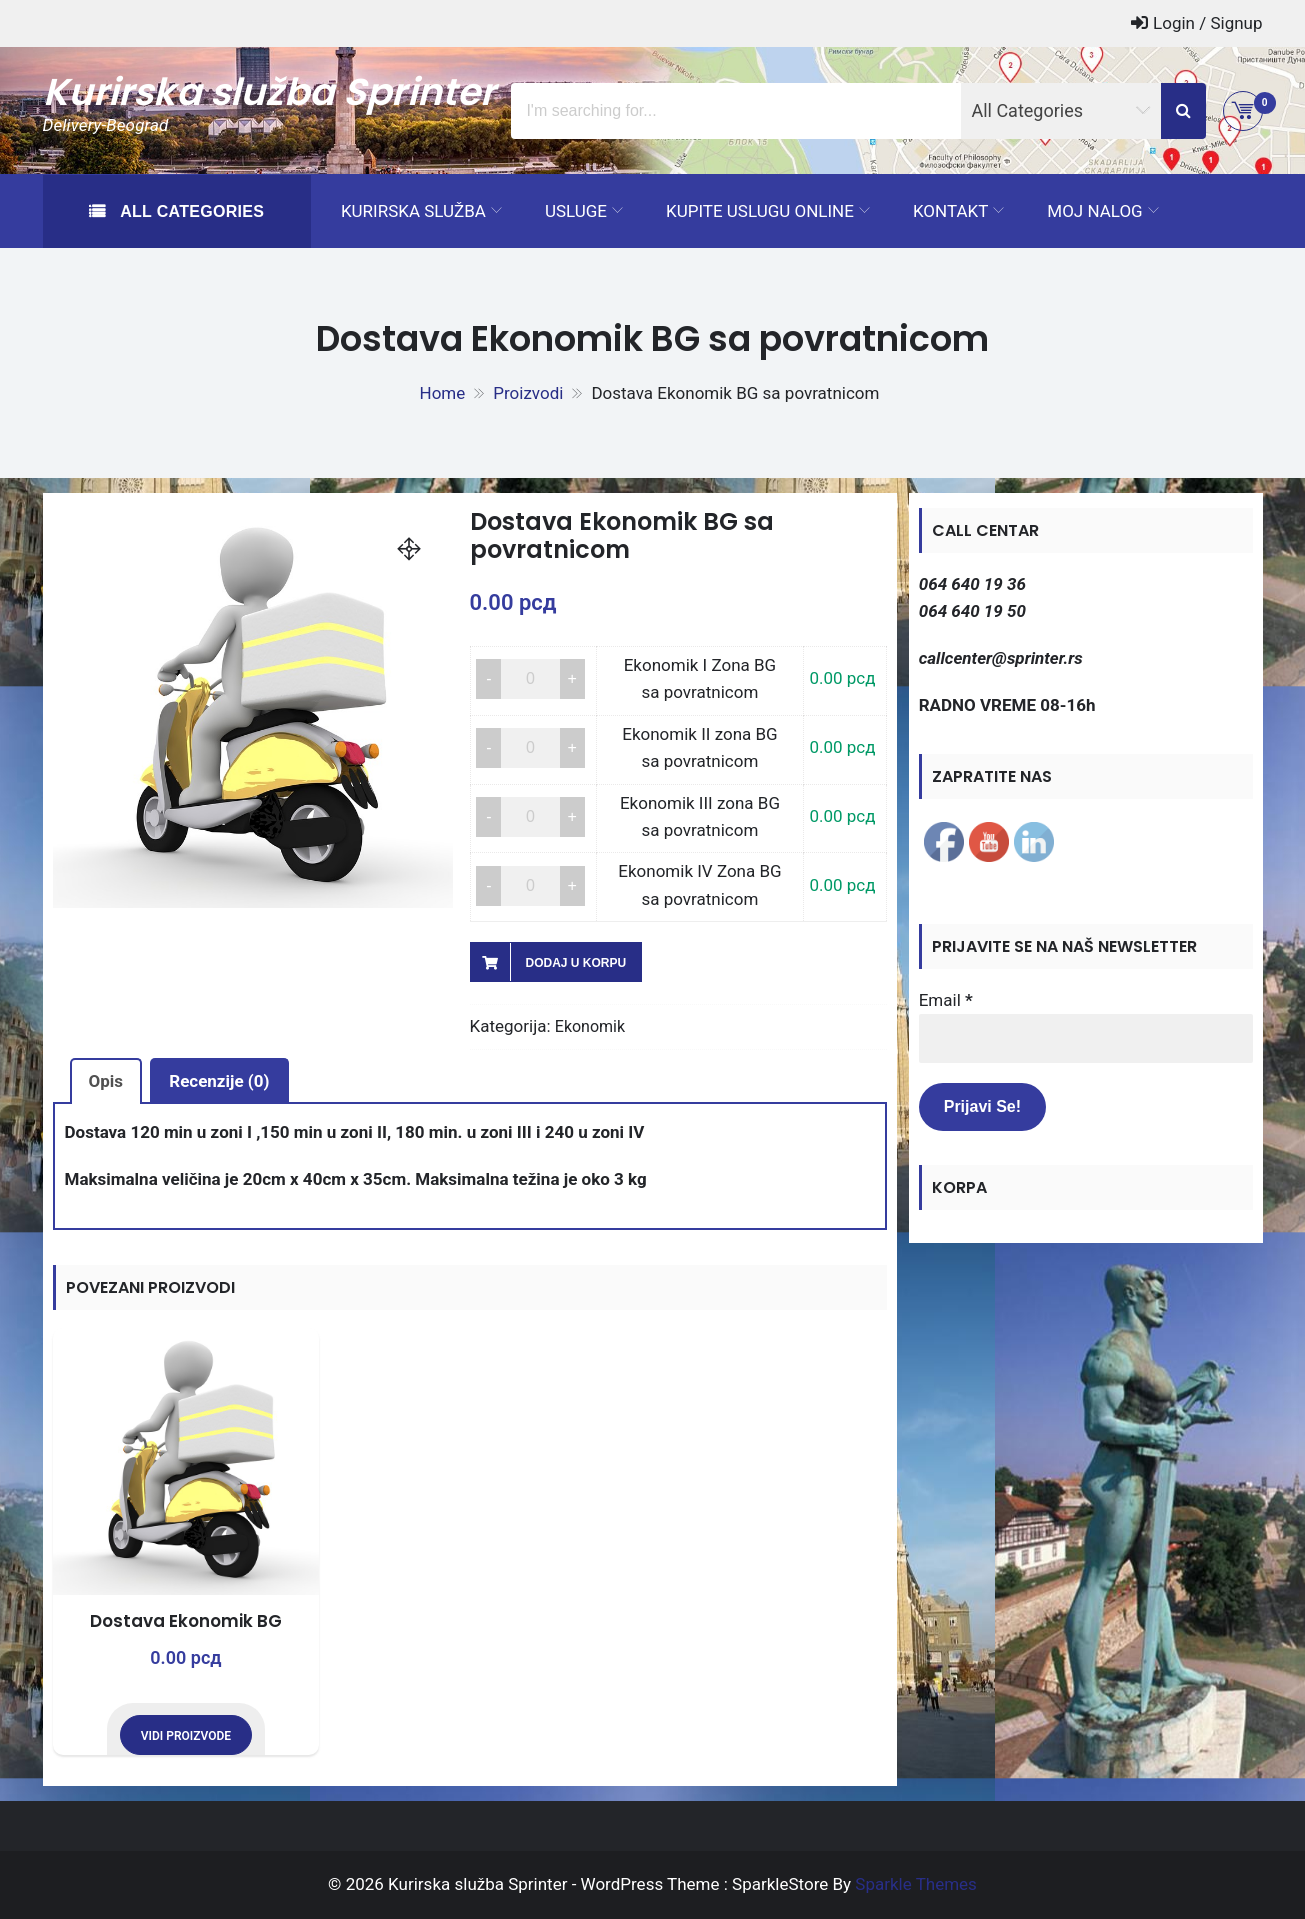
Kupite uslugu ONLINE (760, 211)
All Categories (189, 211)
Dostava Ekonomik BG (186, 1621)
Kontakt (950, 211)
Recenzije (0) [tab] (219, 1081)
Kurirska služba (413, 211)
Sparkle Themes (916, 1884)
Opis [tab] (106, 1081)
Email (946, 1000)
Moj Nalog (1094, 211)
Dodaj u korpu (576, 963)
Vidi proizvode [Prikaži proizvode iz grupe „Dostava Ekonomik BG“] (186, 1736)
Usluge (576, 211)
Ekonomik (590, 1026)
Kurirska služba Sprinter (269, 92)
